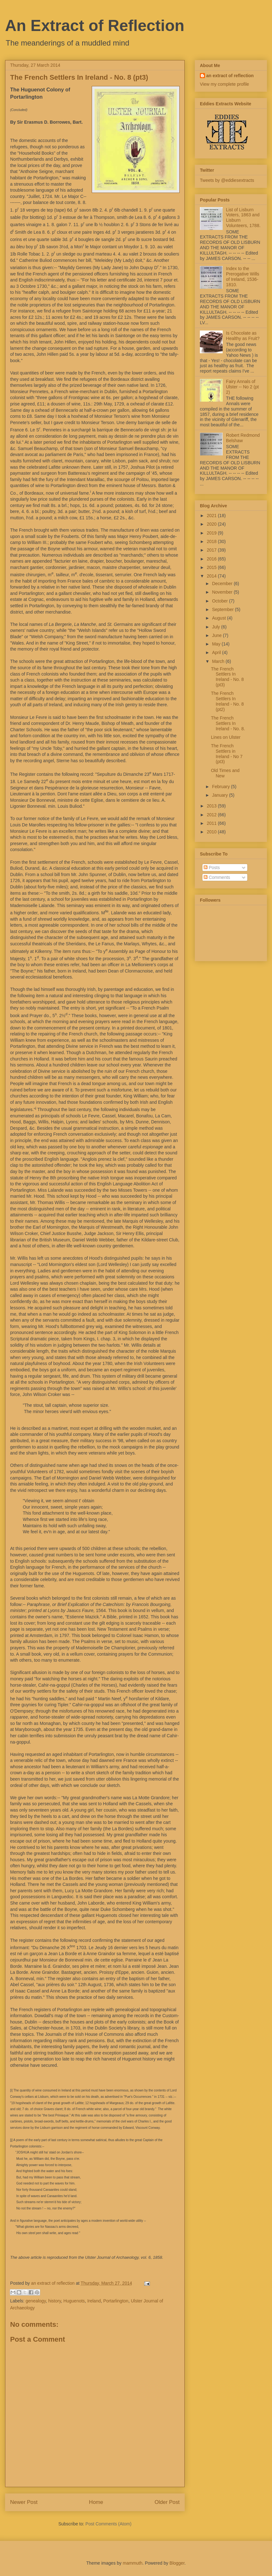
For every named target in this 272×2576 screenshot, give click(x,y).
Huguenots (74, 2300)
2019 (212, 532)
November (222, 592)
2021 (212, 515)
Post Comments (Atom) (108, 2523)
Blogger (177, 2563)
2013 (212, 805)
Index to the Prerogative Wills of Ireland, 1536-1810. (242, 276)
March (219, 661)
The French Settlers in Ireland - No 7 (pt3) (227, 753)
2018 (212, 541)
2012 (212, 814)
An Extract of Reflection (94, 25)
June (217, 635)
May (216, 643)
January (220, 795)
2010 (212, 831)
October (220, 600)
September (223, 609)
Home (96, 2502)
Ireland (94, 2300)
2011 (212, 823)
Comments (217, 877)
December (222, 583)
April (217, 652)
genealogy (36, 2300)
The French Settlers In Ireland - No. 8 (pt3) (227, 676)
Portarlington (115, 2300)
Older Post (167, 2502)
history (54, 2300)
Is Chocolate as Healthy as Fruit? (243, 335)
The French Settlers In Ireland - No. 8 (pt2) (227, 701)
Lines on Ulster (225, 737)
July (216, 626)
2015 (212, 567)
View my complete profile (224, 84)
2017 (212, 550)
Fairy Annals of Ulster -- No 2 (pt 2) (242, 387)
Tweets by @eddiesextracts (227, 180)
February (221, 786)
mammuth (132, 2563)
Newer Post (24, 2502)
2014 (212, 575)
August (219, 618)
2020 (212, 524)
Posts (212, 867)
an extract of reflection (230, 75)
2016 (212, 558)
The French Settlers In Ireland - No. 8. (228, 723)
